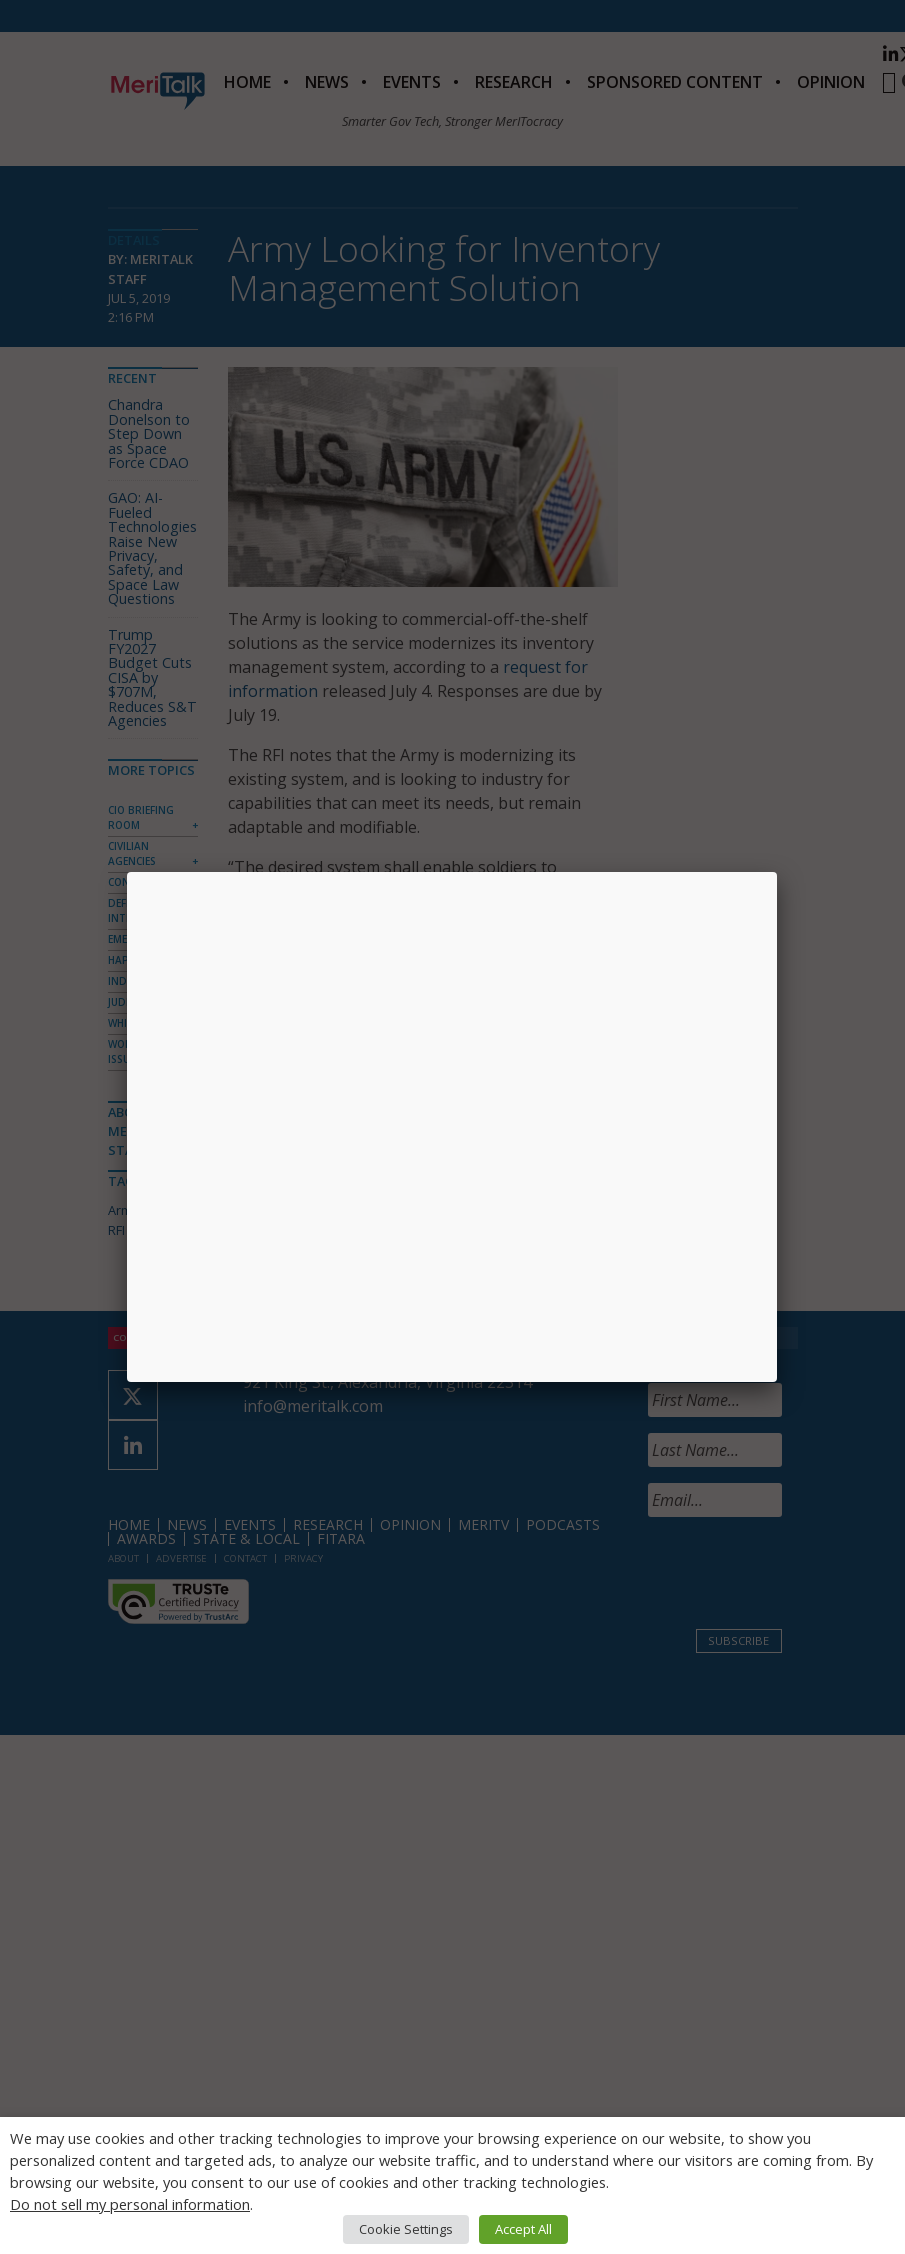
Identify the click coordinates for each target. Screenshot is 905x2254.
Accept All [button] (523, 2229)
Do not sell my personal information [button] (130, 2204)
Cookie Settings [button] (406, 2229)
